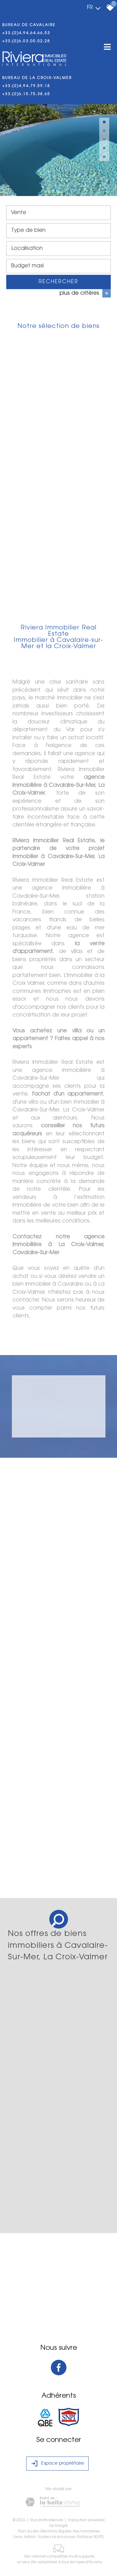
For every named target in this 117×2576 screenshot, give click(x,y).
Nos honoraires (86, 2531)
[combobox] (58, 214)
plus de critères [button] (85, 294)
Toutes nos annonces (56, 2537)
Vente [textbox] (18, 214)
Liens (17, 2537)
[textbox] (58, 232)
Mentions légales (56, 2531)
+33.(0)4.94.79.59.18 (26, 86)
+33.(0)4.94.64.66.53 (26, 33)
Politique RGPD (90, 2537)
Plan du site (28, 2531)
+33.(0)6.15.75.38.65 (26, 94)
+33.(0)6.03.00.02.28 (26, 41)
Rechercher (58, 283)
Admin (30, 2537)
